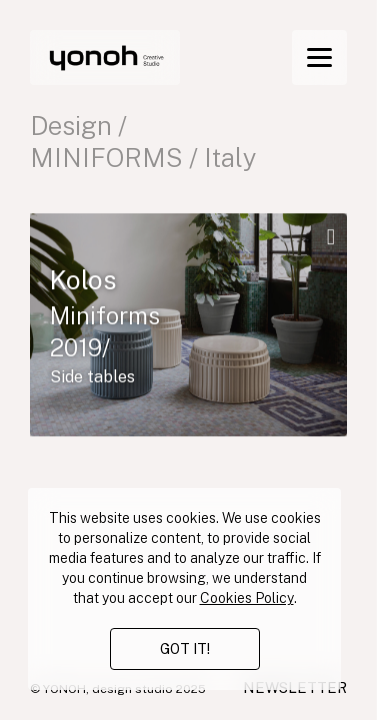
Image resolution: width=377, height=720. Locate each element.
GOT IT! (185, 649)
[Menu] (319, 57)
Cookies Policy (247, 598)
